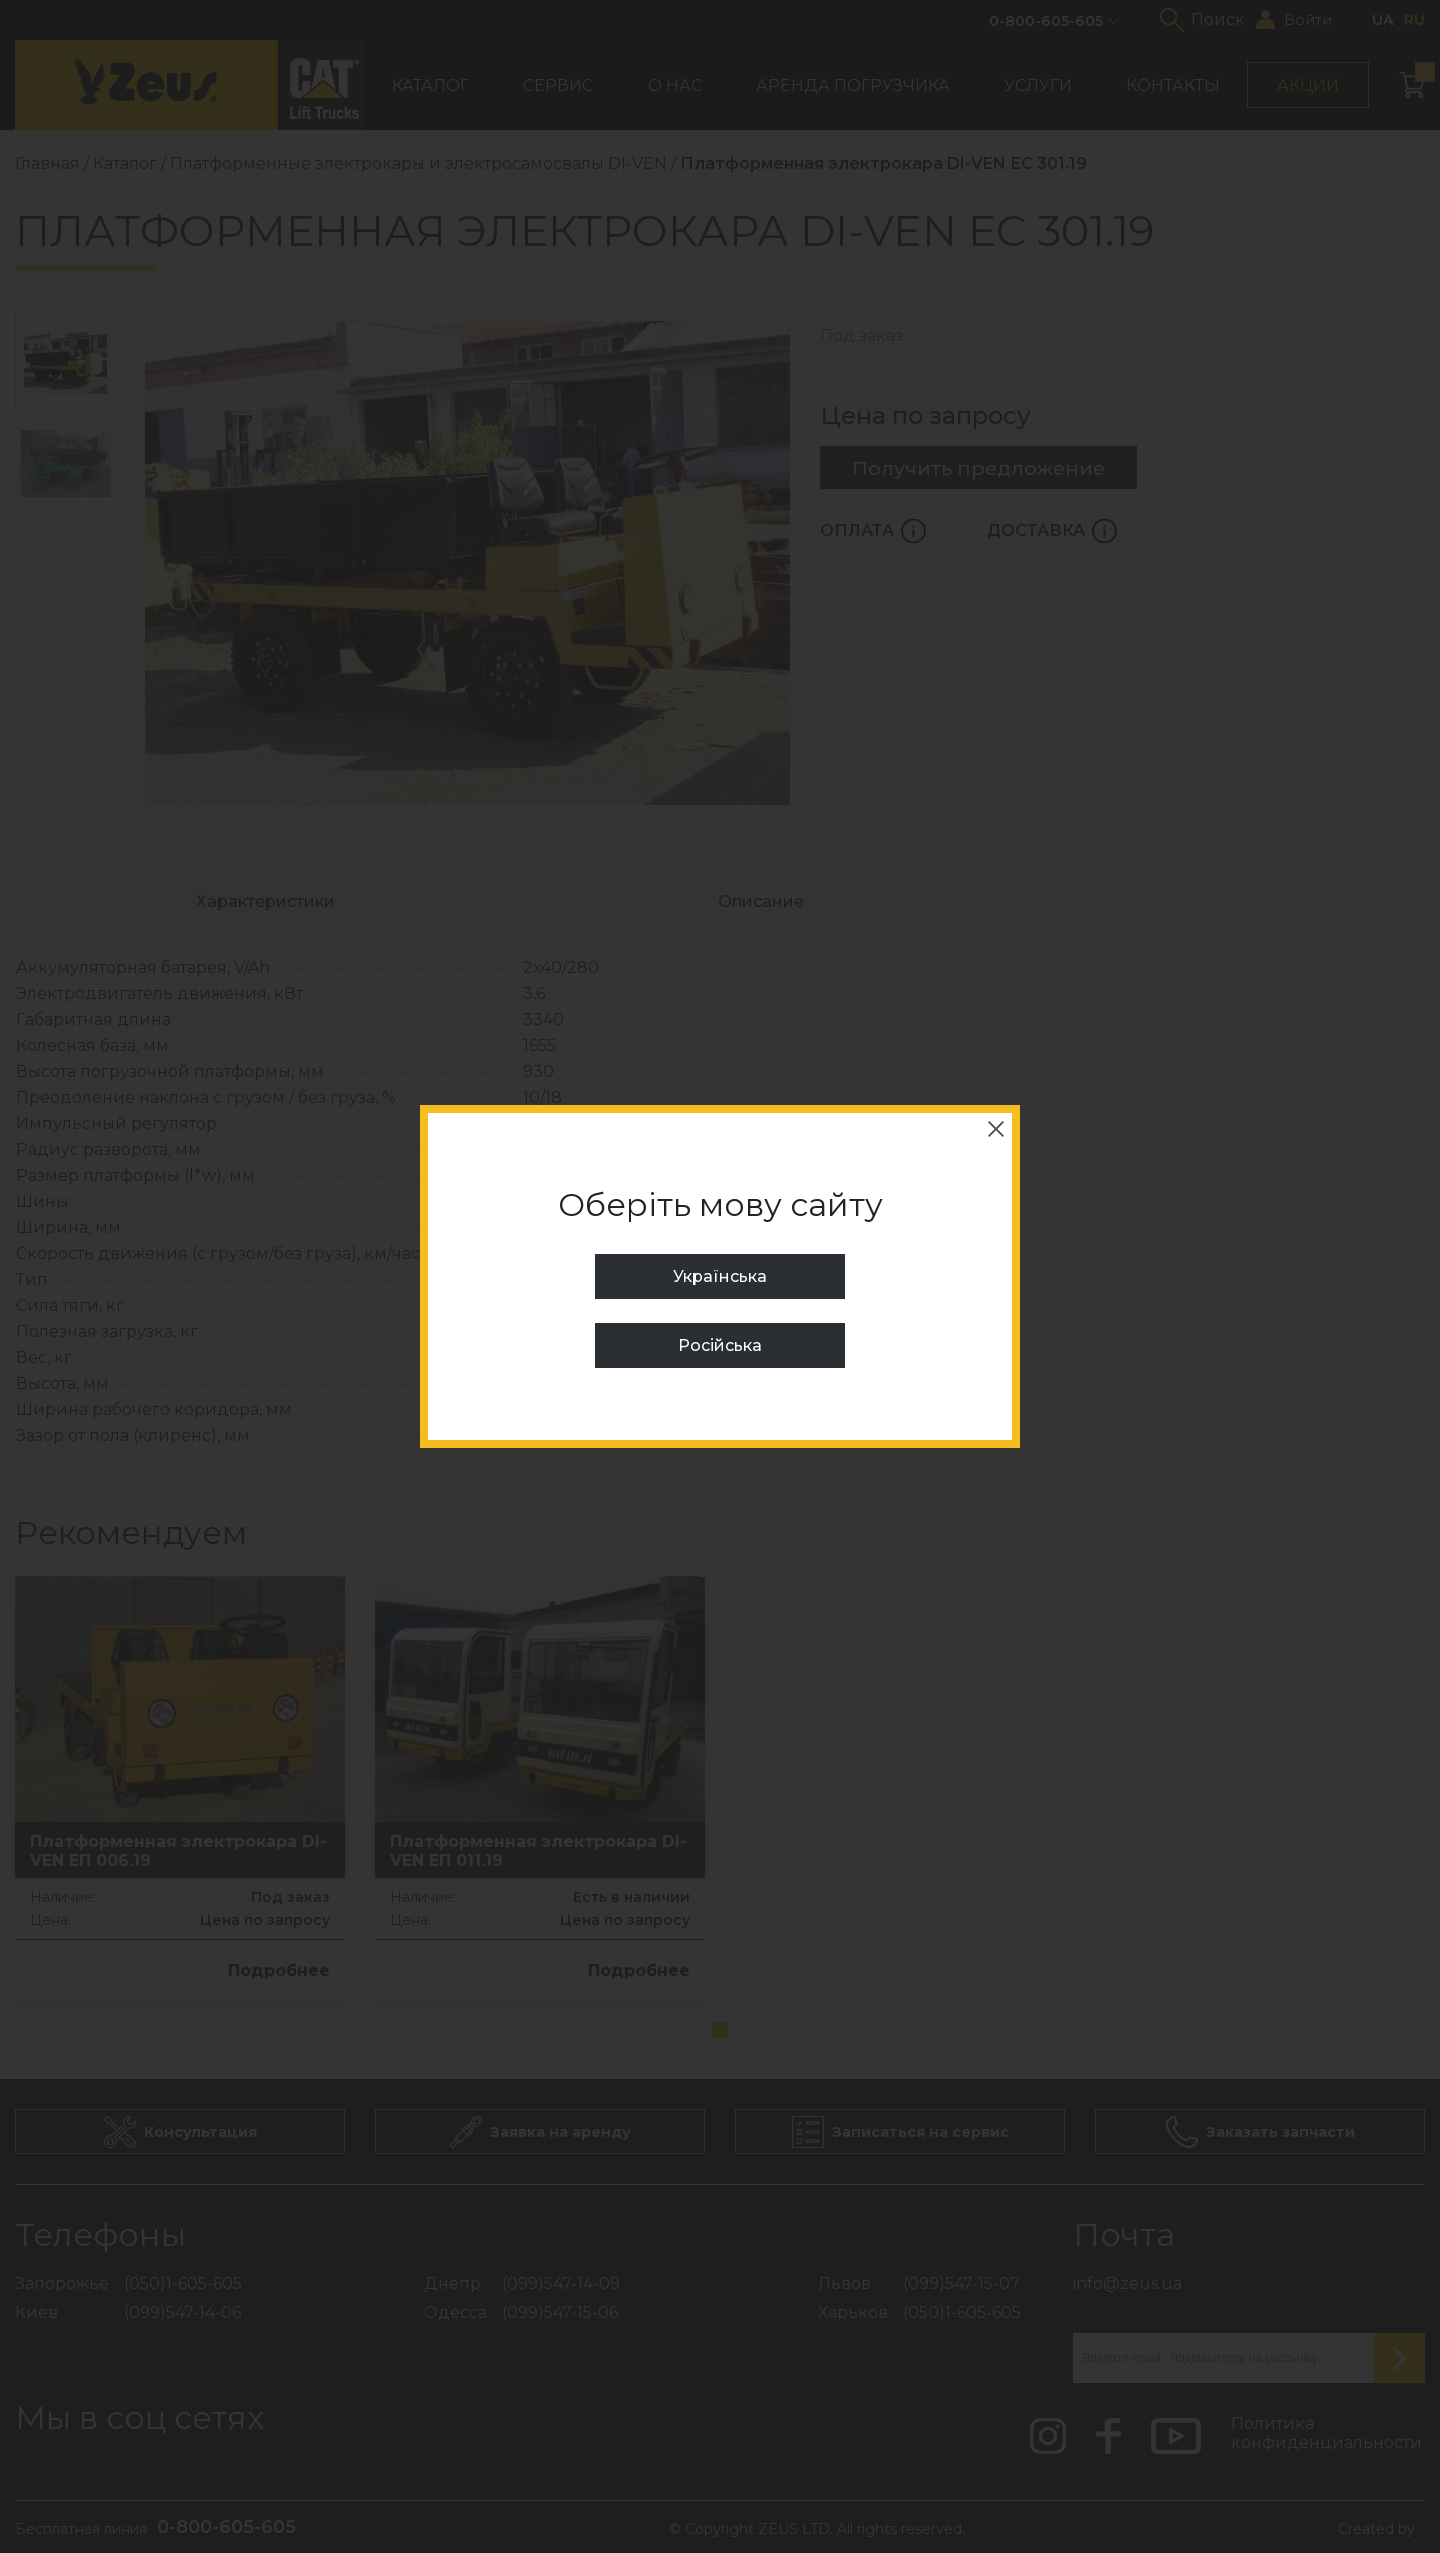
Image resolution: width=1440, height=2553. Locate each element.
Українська (720, 1276)
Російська (720, 1345)
